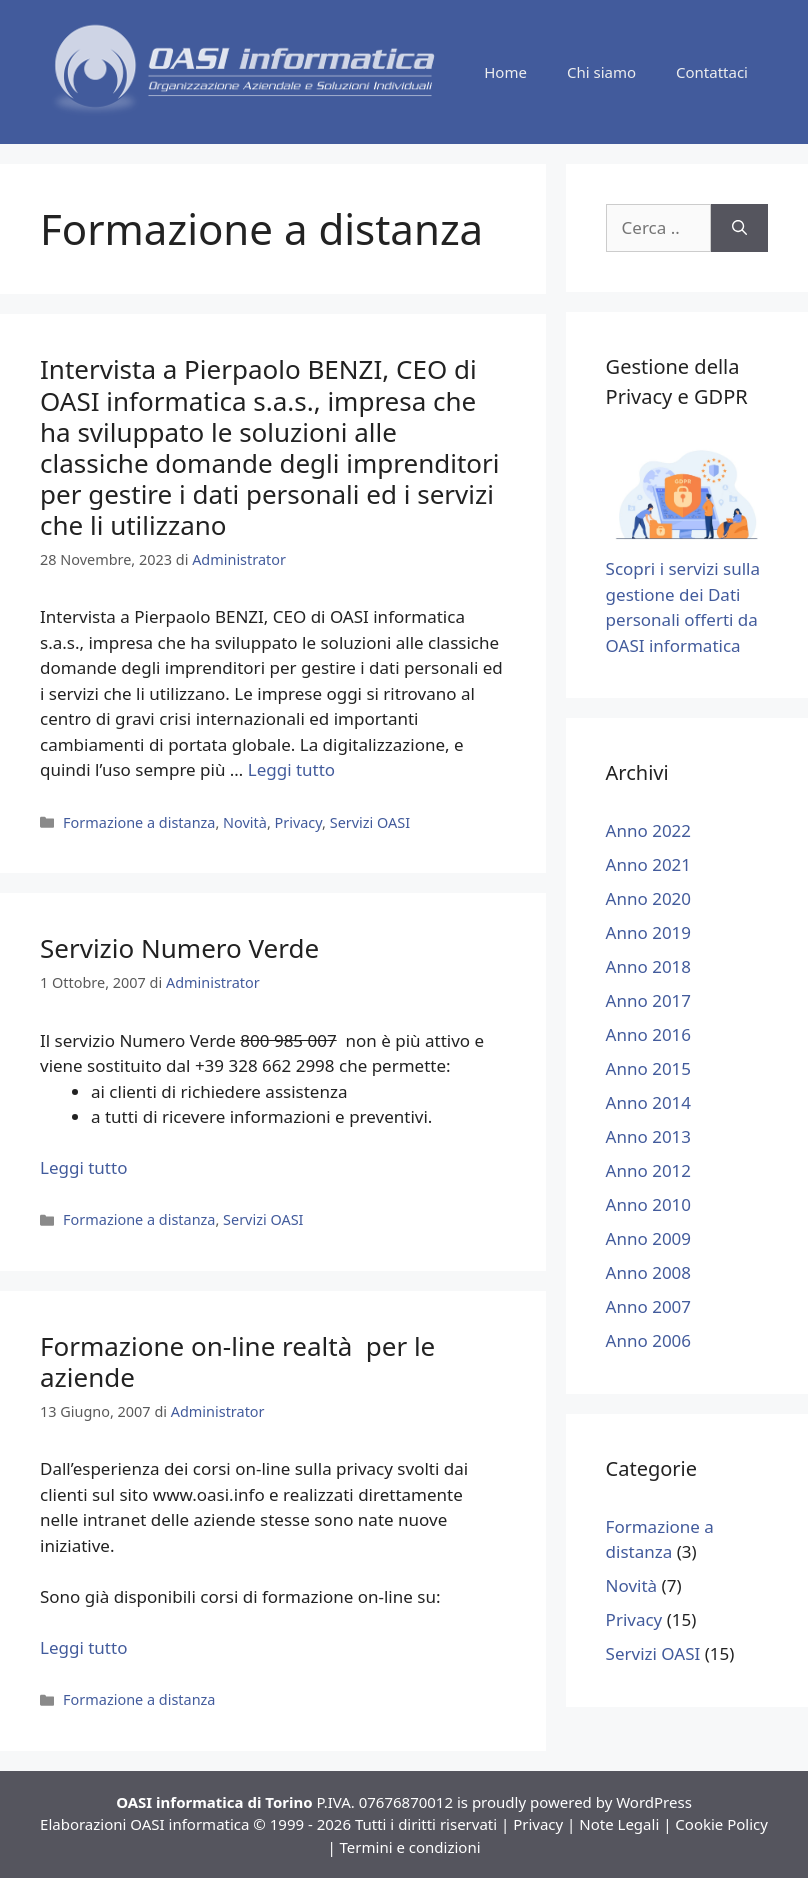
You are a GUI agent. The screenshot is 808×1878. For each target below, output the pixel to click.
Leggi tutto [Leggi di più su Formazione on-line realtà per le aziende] (83, 1647)
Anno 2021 (648, 864)
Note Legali (619, 1824)
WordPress (654, 1802)
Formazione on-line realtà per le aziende (237, 1361)
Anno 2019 (648, 932)
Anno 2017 (648, 1000)
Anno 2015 (648, 1068)
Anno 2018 (648, 966)
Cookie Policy (721, 1824)
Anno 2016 (648, 1034)
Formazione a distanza (139, 822)
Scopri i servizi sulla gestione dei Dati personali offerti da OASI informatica (687, 594)
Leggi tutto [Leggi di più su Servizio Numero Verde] (83, 1167)
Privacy (299, 822)
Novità (245, 822)
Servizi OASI (370, 822)
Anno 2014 (648, 1102)
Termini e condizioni (410, 1847)
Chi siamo (601, 72)
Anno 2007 (648, 1306)
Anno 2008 (648, 1272)
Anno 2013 (648, 1136)
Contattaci (712, 72)
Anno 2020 (648, 898)
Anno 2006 (648, 1340)
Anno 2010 (648, 1204)
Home (505, 72)
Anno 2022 (648, 830)
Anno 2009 (648, 1238)
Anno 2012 (648, 1170)
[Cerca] (739, 228)
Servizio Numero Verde (179, 948)
